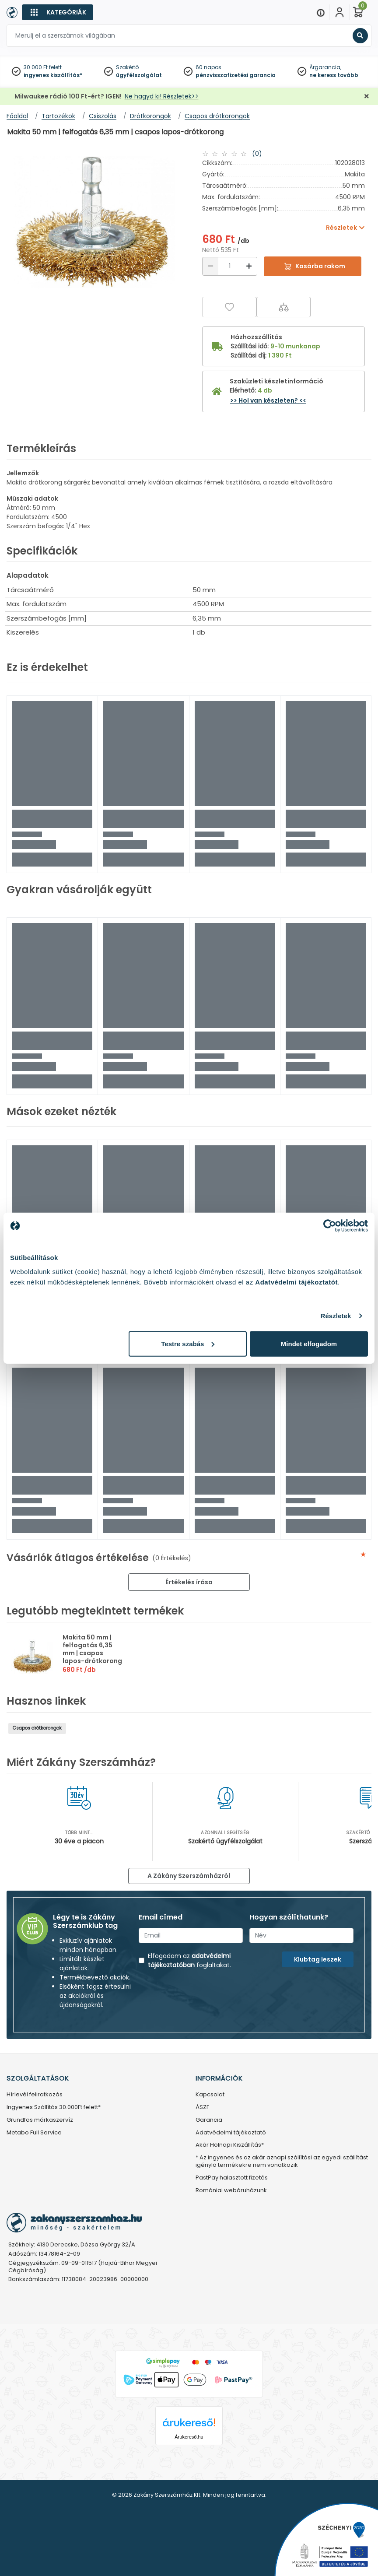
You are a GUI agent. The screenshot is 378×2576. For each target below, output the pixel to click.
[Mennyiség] (230, 266)
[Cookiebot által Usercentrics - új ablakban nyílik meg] (329, 1225)
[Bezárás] (366, 96)
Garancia (209, 2120)
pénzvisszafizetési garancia (236, 75)
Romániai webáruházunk (231, 2190)
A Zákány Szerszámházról (188, 1875)
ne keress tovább (333, 75)
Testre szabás (187, 1343)
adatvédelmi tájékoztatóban (189, 1960)
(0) (257, 153)
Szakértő (127, 67)
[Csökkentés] (210, 266)
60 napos (208, 67)
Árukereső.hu (189, 2436)
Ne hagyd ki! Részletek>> (162, 96)
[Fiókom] (339, 12)
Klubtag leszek (317, 1959)
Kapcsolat (210, 2095)
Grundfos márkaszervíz (40, 2120)
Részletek (335, 1316)
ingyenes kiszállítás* (53, 75)
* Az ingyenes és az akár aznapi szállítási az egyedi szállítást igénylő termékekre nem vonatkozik (282, 2161)
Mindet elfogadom (309, 1343)
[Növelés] (249, 266)
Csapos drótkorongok (37, 1728)
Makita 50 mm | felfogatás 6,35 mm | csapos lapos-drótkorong (92, 1649)
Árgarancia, (325, 67)
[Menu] (320, 12)
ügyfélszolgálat (139, 75)
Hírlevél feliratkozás (35, 2095)
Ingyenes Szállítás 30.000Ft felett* (54, 2107)
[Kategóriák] (57, 12)
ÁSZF (202, 2107)
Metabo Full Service (34, 2133)
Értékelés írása (189, 1582)
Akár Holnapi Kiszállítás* (230, 2145)
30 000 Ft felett (43, 67)
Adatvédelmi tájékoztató (231, 2133)
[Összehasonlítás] (283, 307)
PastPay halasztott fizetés (232, 2178)
